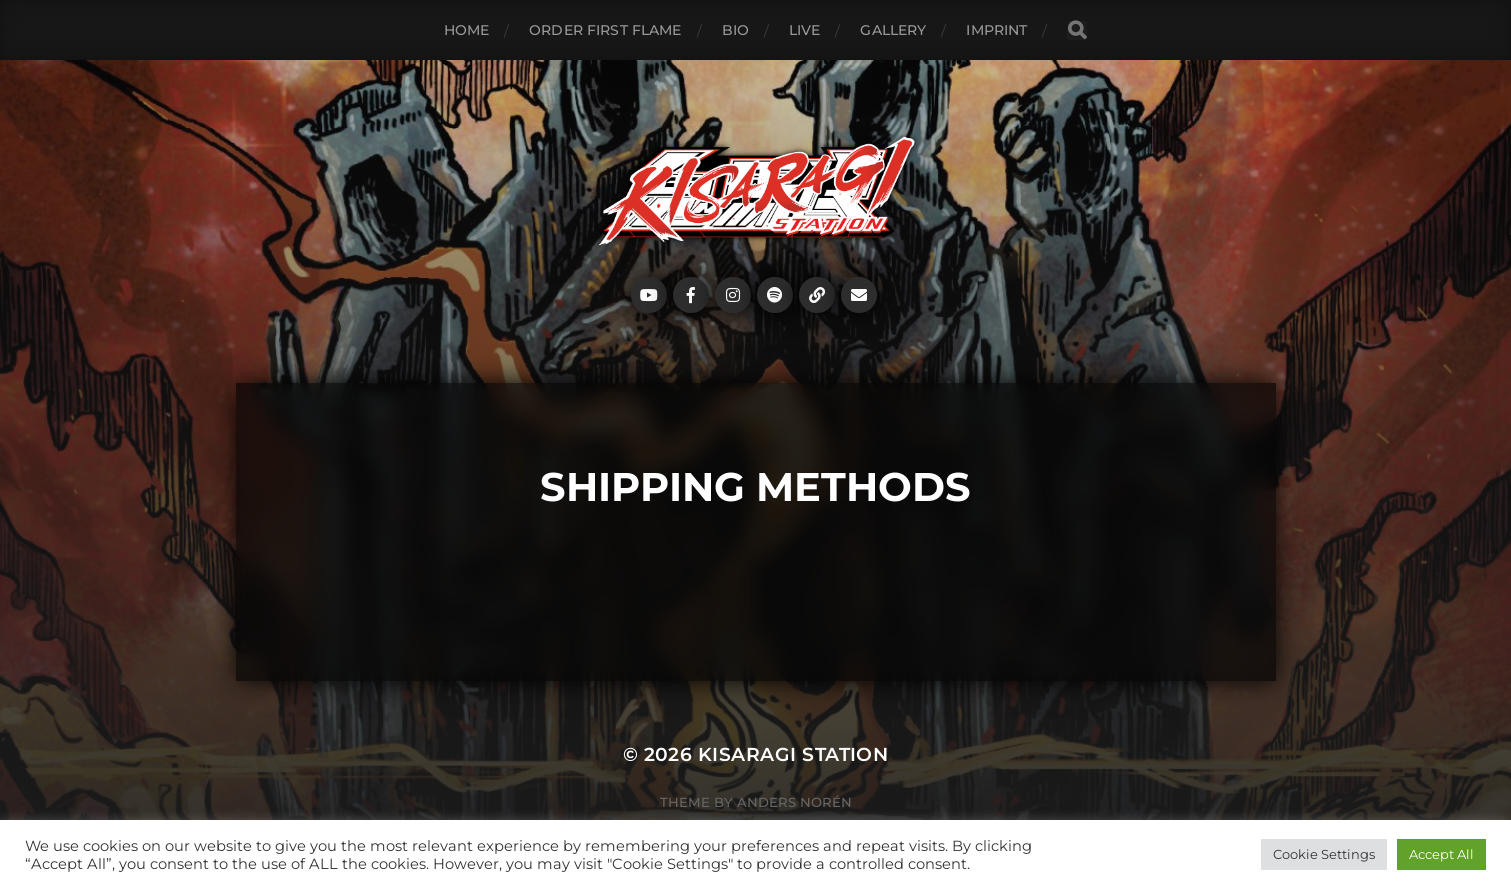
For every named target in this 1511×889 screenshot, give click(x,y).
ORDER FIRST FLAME (605, 30)
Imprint (996, 30)
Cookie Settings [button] (1324, 854)
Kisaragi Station (793, 754)
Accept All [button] (1441, 854)
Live (805, 30)
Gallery (893, 30)
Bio (735, 30)
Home (467, 30)
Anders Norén (794, 802)
